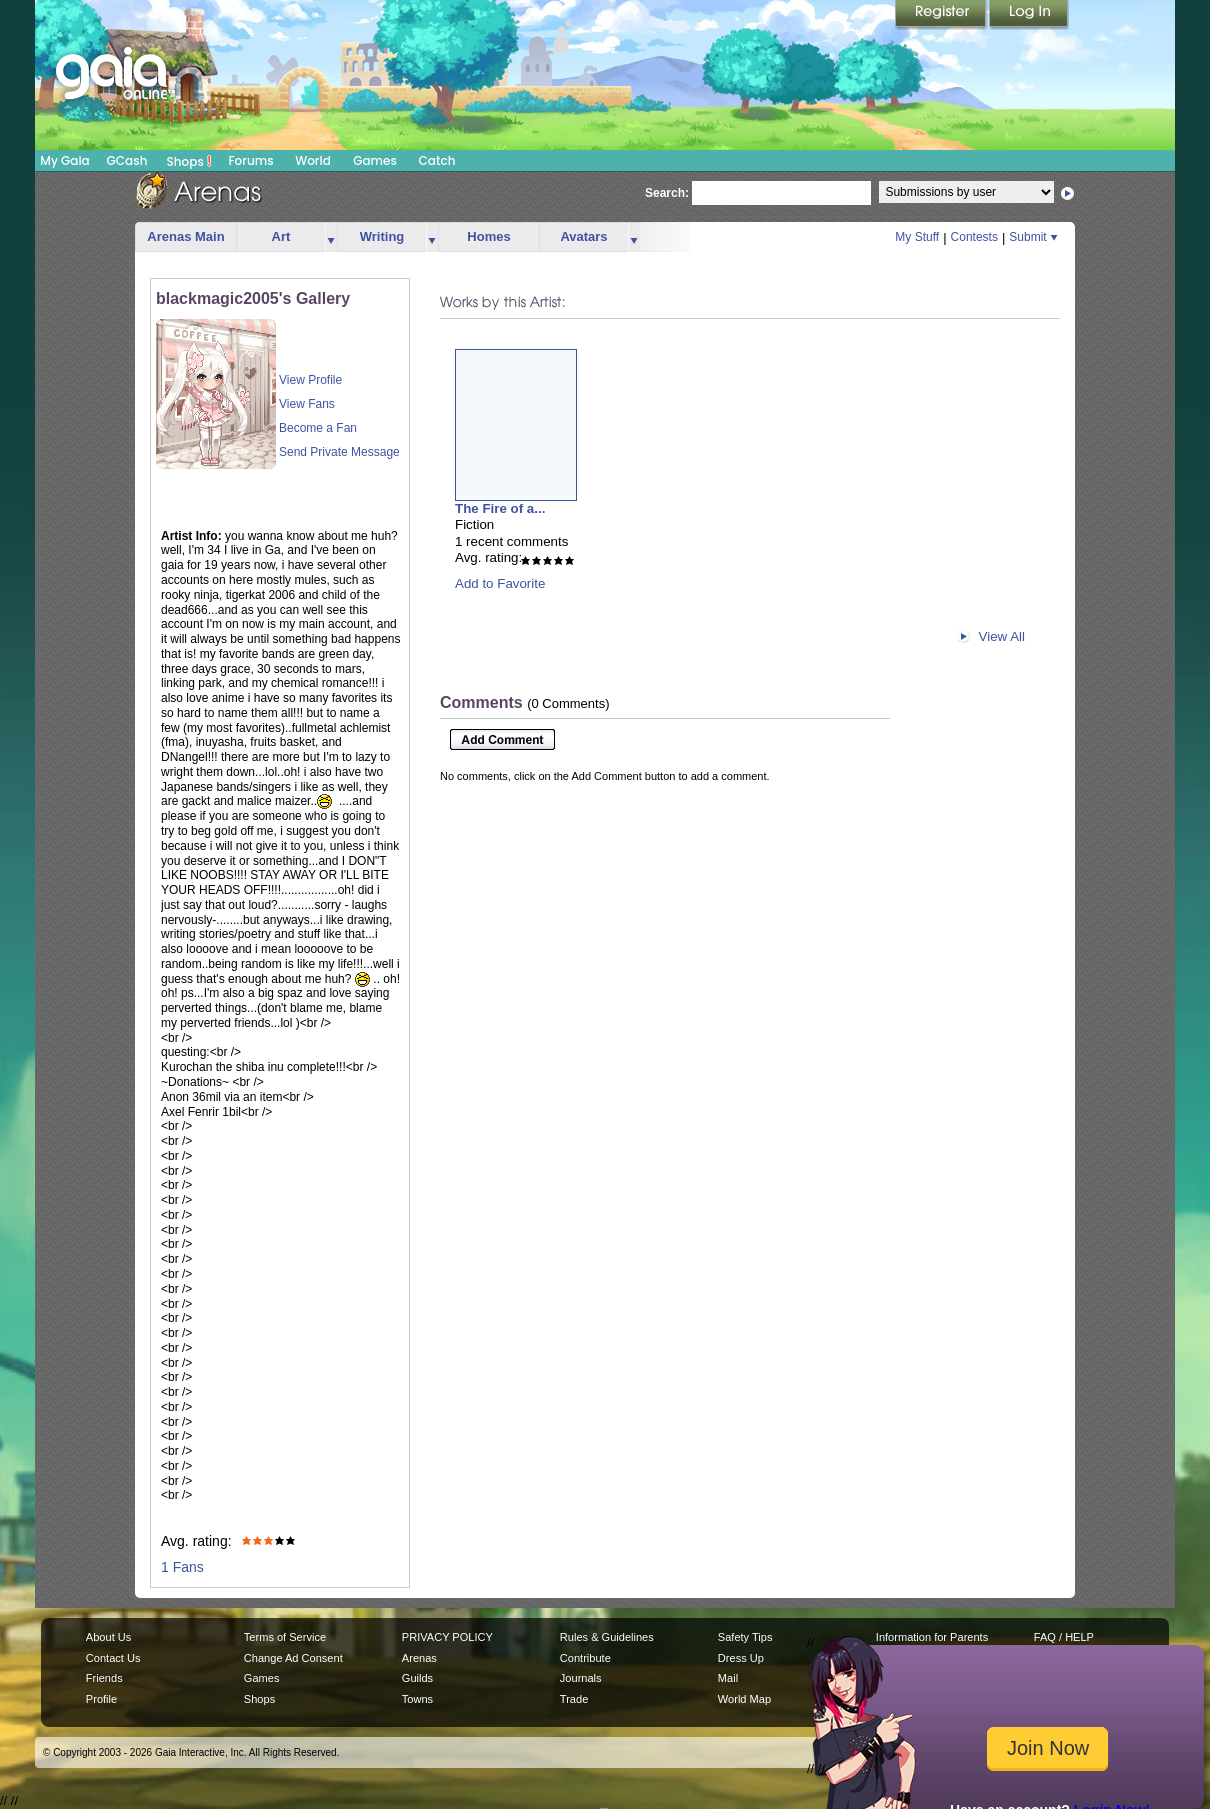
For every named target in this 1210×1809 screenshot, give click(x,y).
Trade (574, 1699)
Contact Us (113, 1658)
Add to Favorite (500, 583)
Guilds (417, 1678)
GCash (127, 160)
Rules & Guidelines (607, 1637)
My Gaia (64, 160)
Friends (104, 1678)
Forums (250, 160)
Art (281, 236)
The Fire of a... (500, 508)
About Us (108, 1637)
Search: (667, 193)
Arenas (419, 1658)
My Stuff (917, 237)
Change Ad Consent (293, 1658)
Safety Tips (745, 1637)
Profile (101, 1699)
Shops (189, 161)
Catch (437, 160)
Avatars (583, 236)
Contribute (585, 1658)
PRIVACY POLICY (447, 1637)
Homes (488, 236)
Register (942, 15)
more (331, 237)
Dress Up (741, 1658)
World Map (744, 1699)
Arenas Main (185, 236)
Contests (974, 237)
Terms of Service (285, 1637)
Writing (382, 236)
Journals (581, 1678)
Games (375, 160)
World (313, 160)
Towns (417, 1699)
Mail (728, 1678)
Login (1029, 15)
